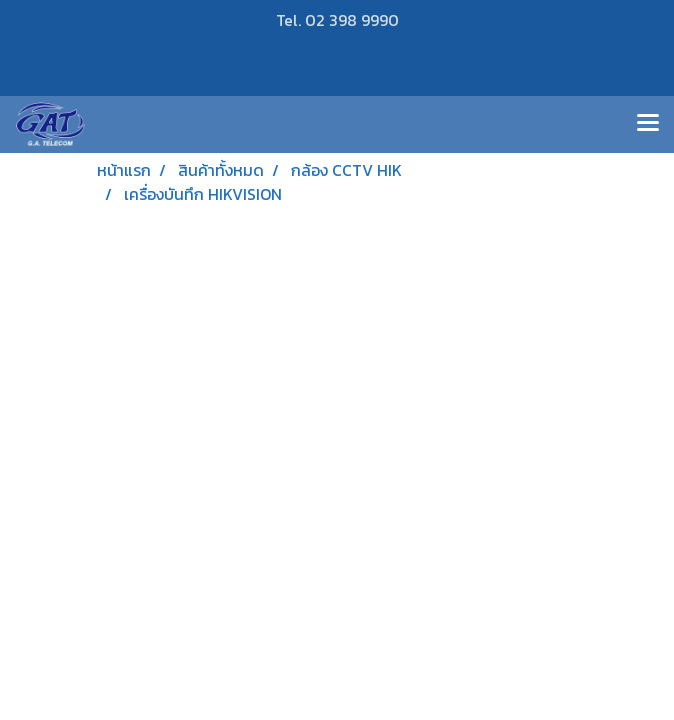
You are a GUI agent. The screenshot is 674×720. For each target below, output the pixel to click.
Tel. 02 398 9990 (337, 20)
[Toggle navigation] (648, 124)
